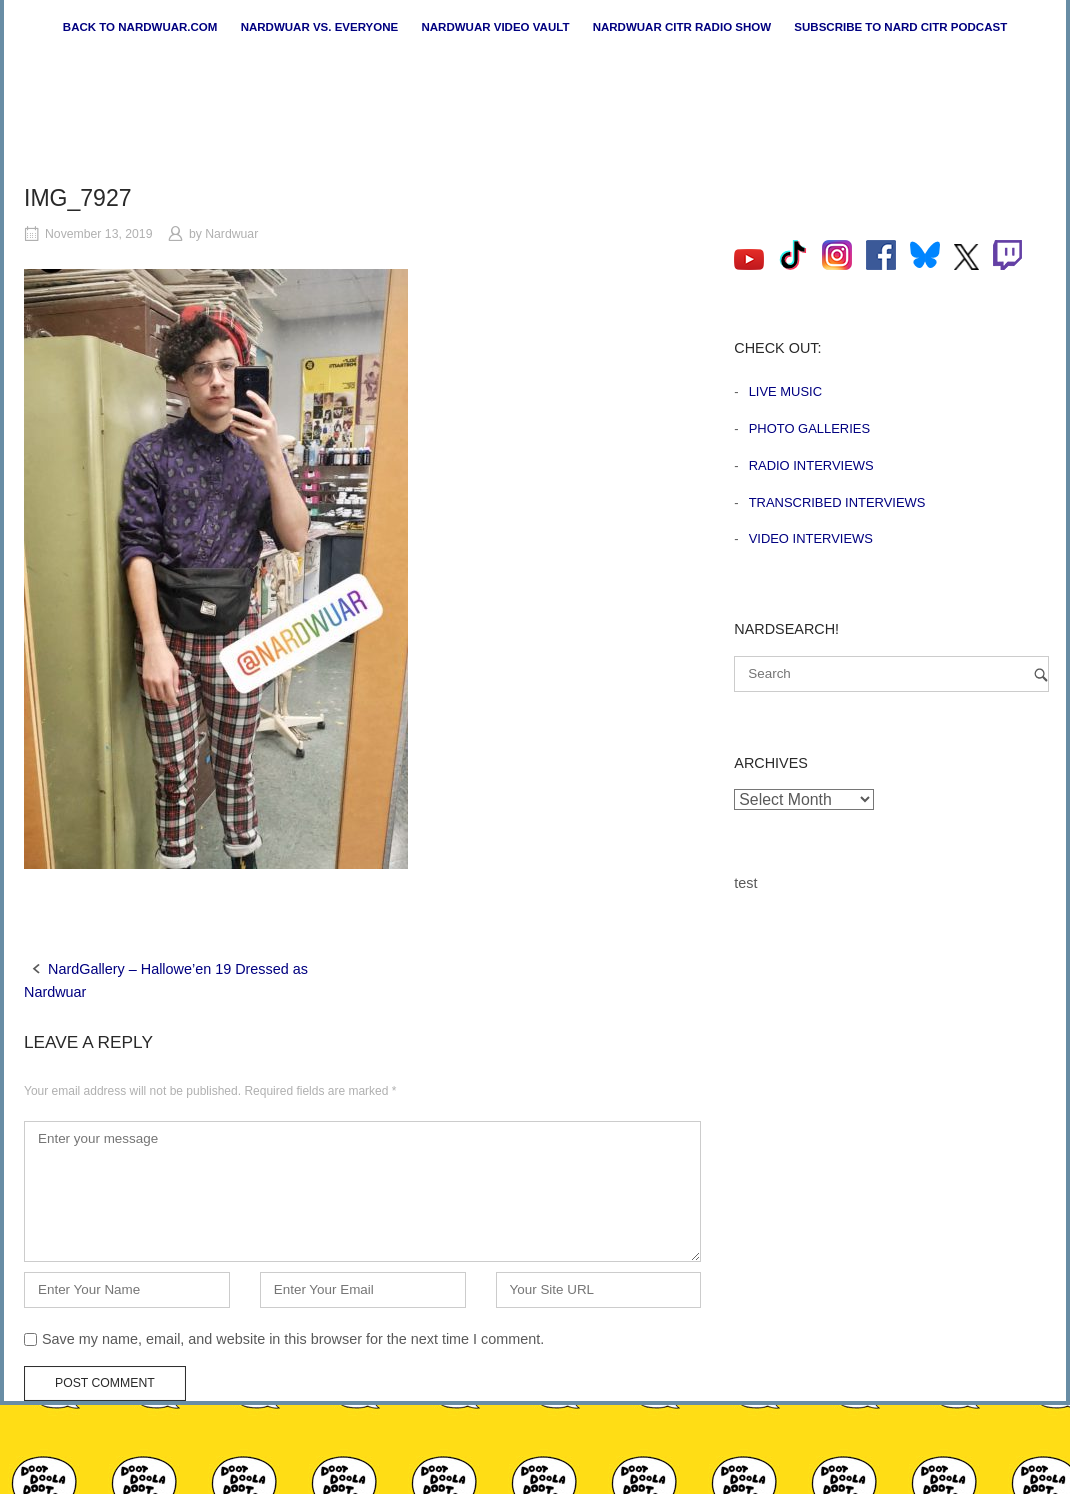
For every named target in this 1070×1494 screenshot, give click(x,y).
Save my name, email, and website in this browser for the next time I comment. (293, 1339)
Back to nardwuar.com (140, 27)
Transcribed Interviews (837, 502)
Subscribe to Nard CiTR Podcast (900, 27)
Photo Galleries (809, 428)
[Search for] (891, 674)
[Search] (1041, 674)
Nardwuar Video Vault (495, 27)
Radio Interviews (811, 465)
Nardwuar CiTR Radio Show (682, 27)
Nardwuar (231, 234)
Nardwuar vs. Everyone (320, 27)
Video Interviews (811, 538)
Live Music (785, 391)
